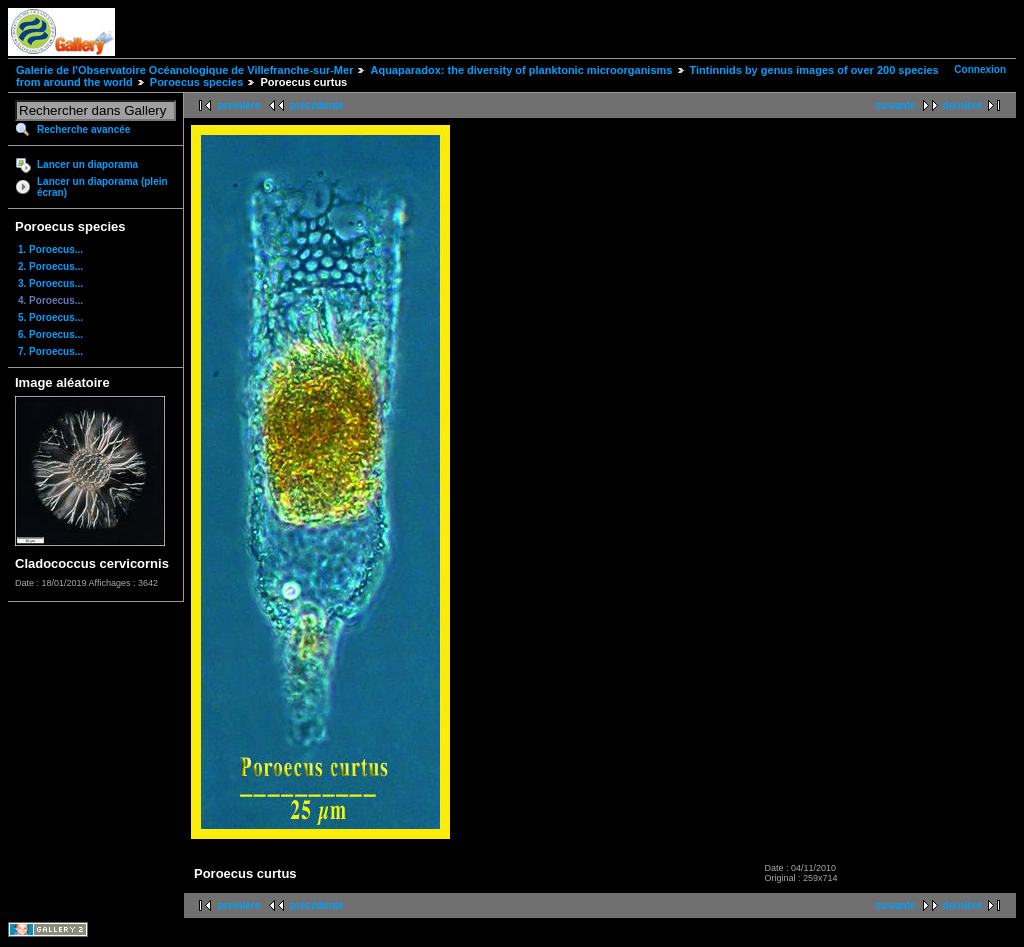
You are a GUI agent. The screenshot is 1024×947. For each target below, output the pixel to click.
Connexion (980, 69)
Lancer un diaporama (87, 164)
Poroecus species (197, 82)
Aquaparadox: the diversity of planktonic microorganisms (521, 70)
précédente (316, 105)
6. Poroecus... (50, 334)
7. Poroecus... (50, 351)
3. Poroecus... (50, 283)
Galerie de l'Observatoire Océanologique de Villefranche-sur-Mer (184, 70)
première (239, 105)
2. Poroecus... (50, 266)
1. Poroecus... (50, 249)
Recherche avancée (83, 129)
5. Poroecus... (50, 317)
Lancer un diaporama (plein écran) (102, 187)
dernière (962, 105)
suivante (895, 105)
